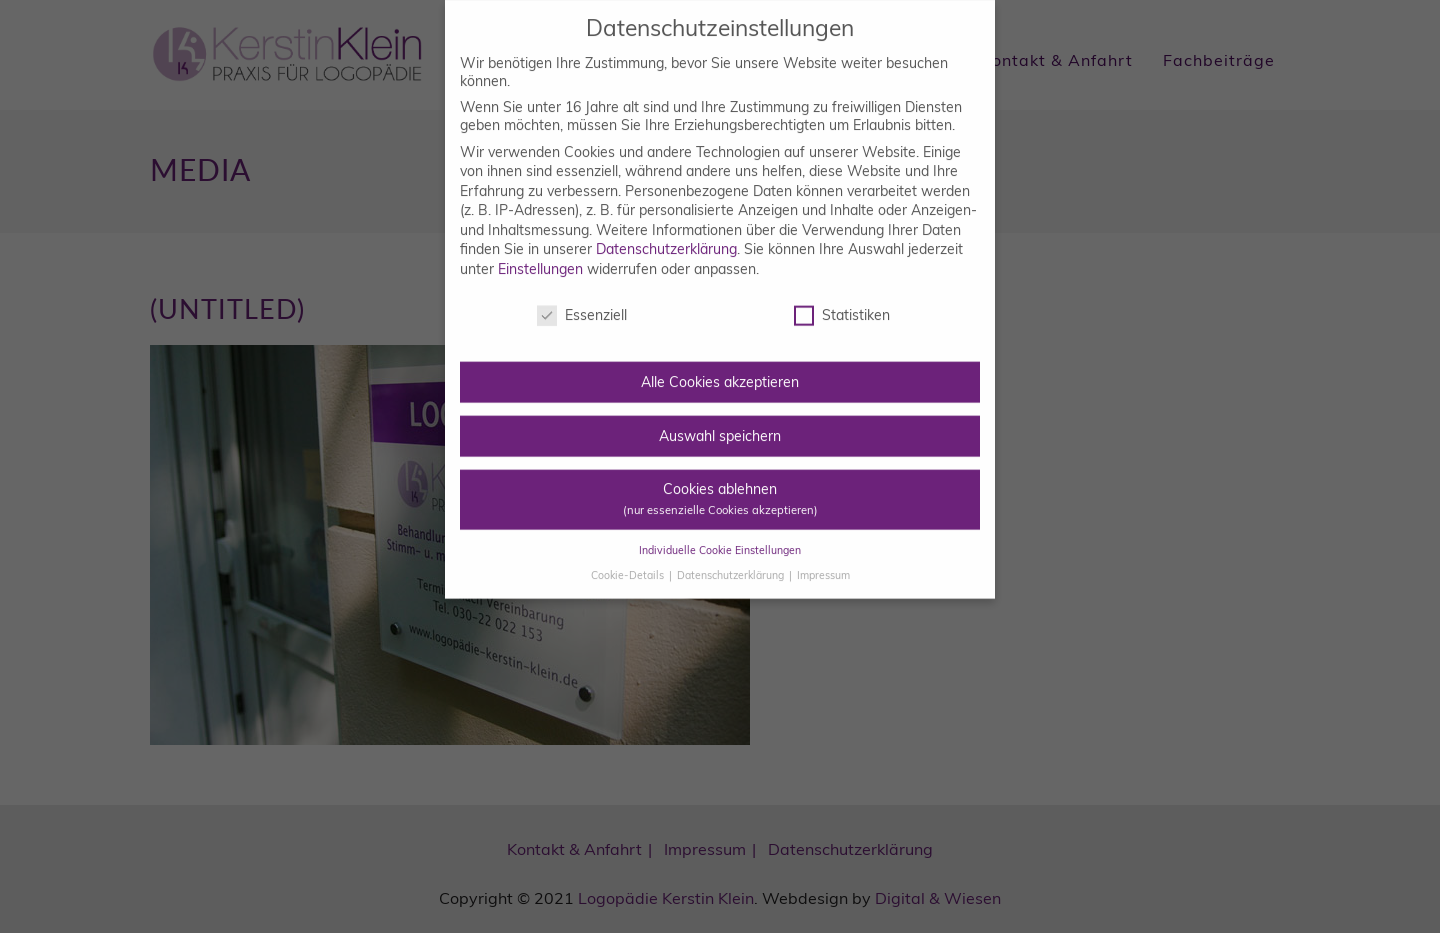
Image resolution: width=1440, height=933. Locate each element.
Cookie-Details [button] (629, 557)
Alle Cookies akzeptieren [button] (720, 365)
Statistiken (842, 298)
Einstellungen (540, 252)
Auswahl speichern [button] (720, 418)
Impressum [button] (823, 557)
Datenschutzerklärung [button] (732, 557)
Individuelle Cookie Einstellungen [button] (720, 533)
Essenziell (582, 298)
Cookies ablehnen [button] (720, 481)
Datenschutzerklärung (666, 232)
